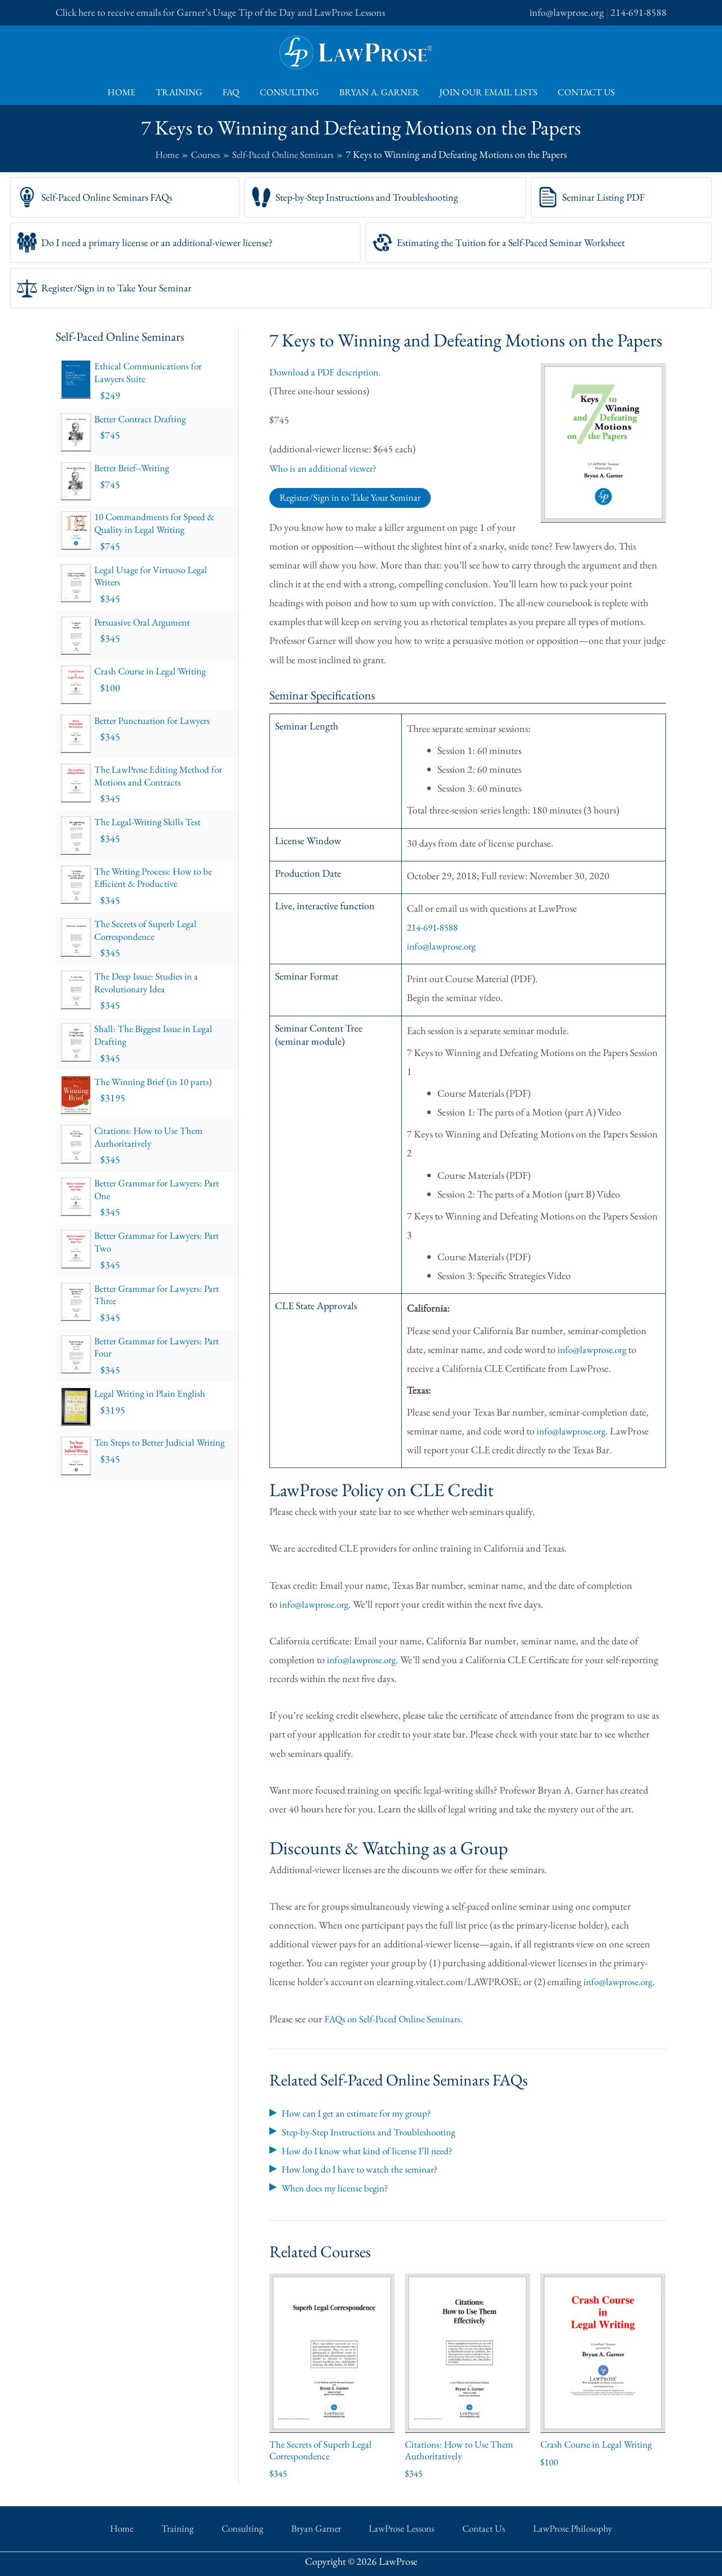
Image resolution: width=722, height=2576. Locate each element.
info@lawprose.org (567, 12)
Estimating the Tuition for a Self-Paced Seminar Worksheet (511, 242)
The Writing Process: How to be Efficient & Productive (162, 883)
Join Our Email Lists (484, 92)
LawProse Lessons (386, 2526)
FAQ (233, 92)
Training (183, 92)
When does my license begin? (338, 2186)
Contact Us (579, 92)
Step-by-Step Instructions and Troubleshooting (366, 196)
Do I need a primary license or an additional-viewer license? (157, 242)
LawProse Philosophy (529, 2526)
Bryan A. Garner (377, 92)
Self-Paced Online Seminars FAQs (106, 196)
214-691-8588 (638, 12)
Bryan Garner (313, 2526)
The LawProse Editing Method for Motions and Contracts (162, 782)
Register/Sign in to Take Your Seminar (116, 287)
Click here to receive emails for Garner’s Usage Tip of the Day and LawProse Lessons (220, 12)
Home (128, 92)
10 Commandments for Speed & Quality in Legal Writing (162, 530)
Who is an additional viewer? (325, 467)
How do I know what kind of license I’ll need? (372, 2150)
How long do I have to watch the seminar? (364, 2168)
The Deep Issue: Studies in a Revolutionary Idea (162, 987)
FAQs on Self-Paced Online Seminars (396, 2018)
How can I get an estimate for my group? (361, 2113)
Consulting (289, 92)
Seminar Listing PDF (603, 196)
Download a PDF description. (327, 371)
